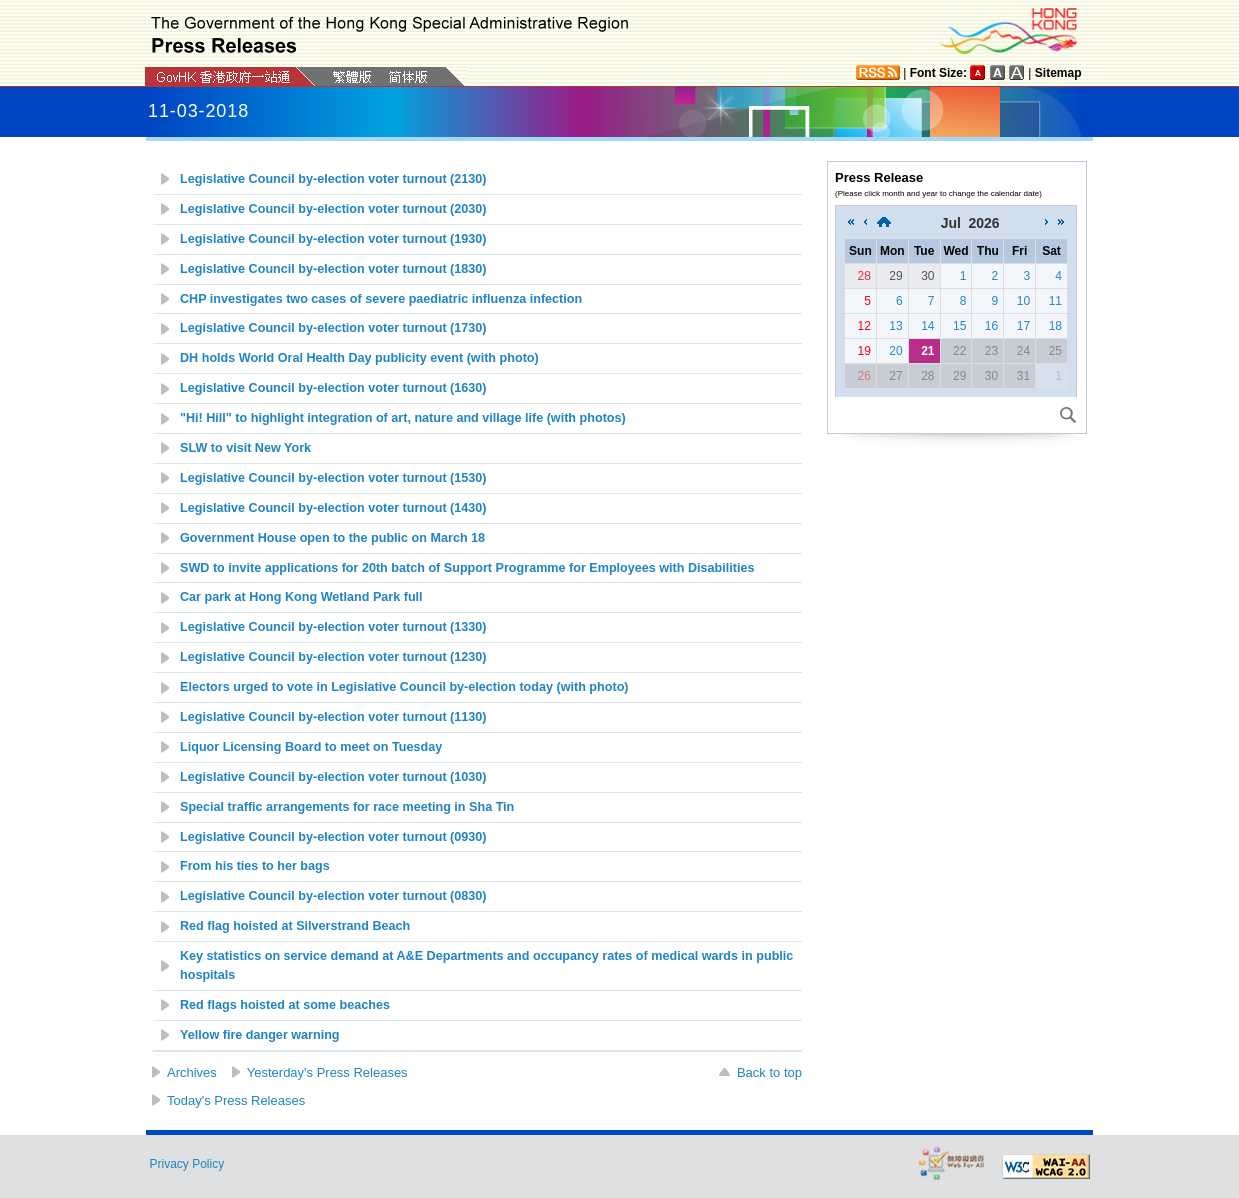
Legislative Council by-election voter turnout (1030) (333, 777)
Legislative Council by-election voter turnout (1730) (333, 328)
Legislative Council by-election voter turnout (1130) (333, 717)
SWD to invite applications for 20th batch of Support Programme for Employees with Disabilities (467, 568)
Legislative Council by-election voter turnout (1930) (333, 239)
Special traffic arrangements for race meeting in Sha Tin (347, 807)
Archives (192, 1072)
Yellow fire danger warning (260, 1035)
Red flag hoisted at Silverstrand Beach (295, 926)
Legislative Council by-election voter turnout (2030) (333, 209)
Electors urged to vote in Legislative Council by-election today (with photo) (404, 687)
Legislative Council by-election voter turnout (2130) (333, 179)
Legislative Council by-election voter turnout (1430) (333, 508)
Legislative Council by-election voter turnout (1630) (333, 388)
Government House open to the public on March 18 (332, 538)
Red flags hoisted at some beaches (285, 1005)
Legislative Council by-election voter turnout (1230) (333, 657)
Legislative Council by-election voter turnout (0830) (333, 896)
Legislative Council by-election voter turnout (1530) (333, 478)
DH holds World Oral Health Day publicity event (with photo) (359, 358)
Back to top (769, 1072)
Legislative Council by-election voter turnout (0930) (333, 837)
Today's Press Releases (236, 1100)
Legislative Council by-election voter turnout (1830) (333, 269)
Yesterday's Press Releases (327, 1072)
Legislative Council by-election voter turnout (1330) (333, 627)
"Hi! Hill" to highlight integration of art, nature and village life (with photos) (403, 418)
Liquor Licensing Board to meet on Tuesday (311, 747)
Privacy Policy (187, 1164)
